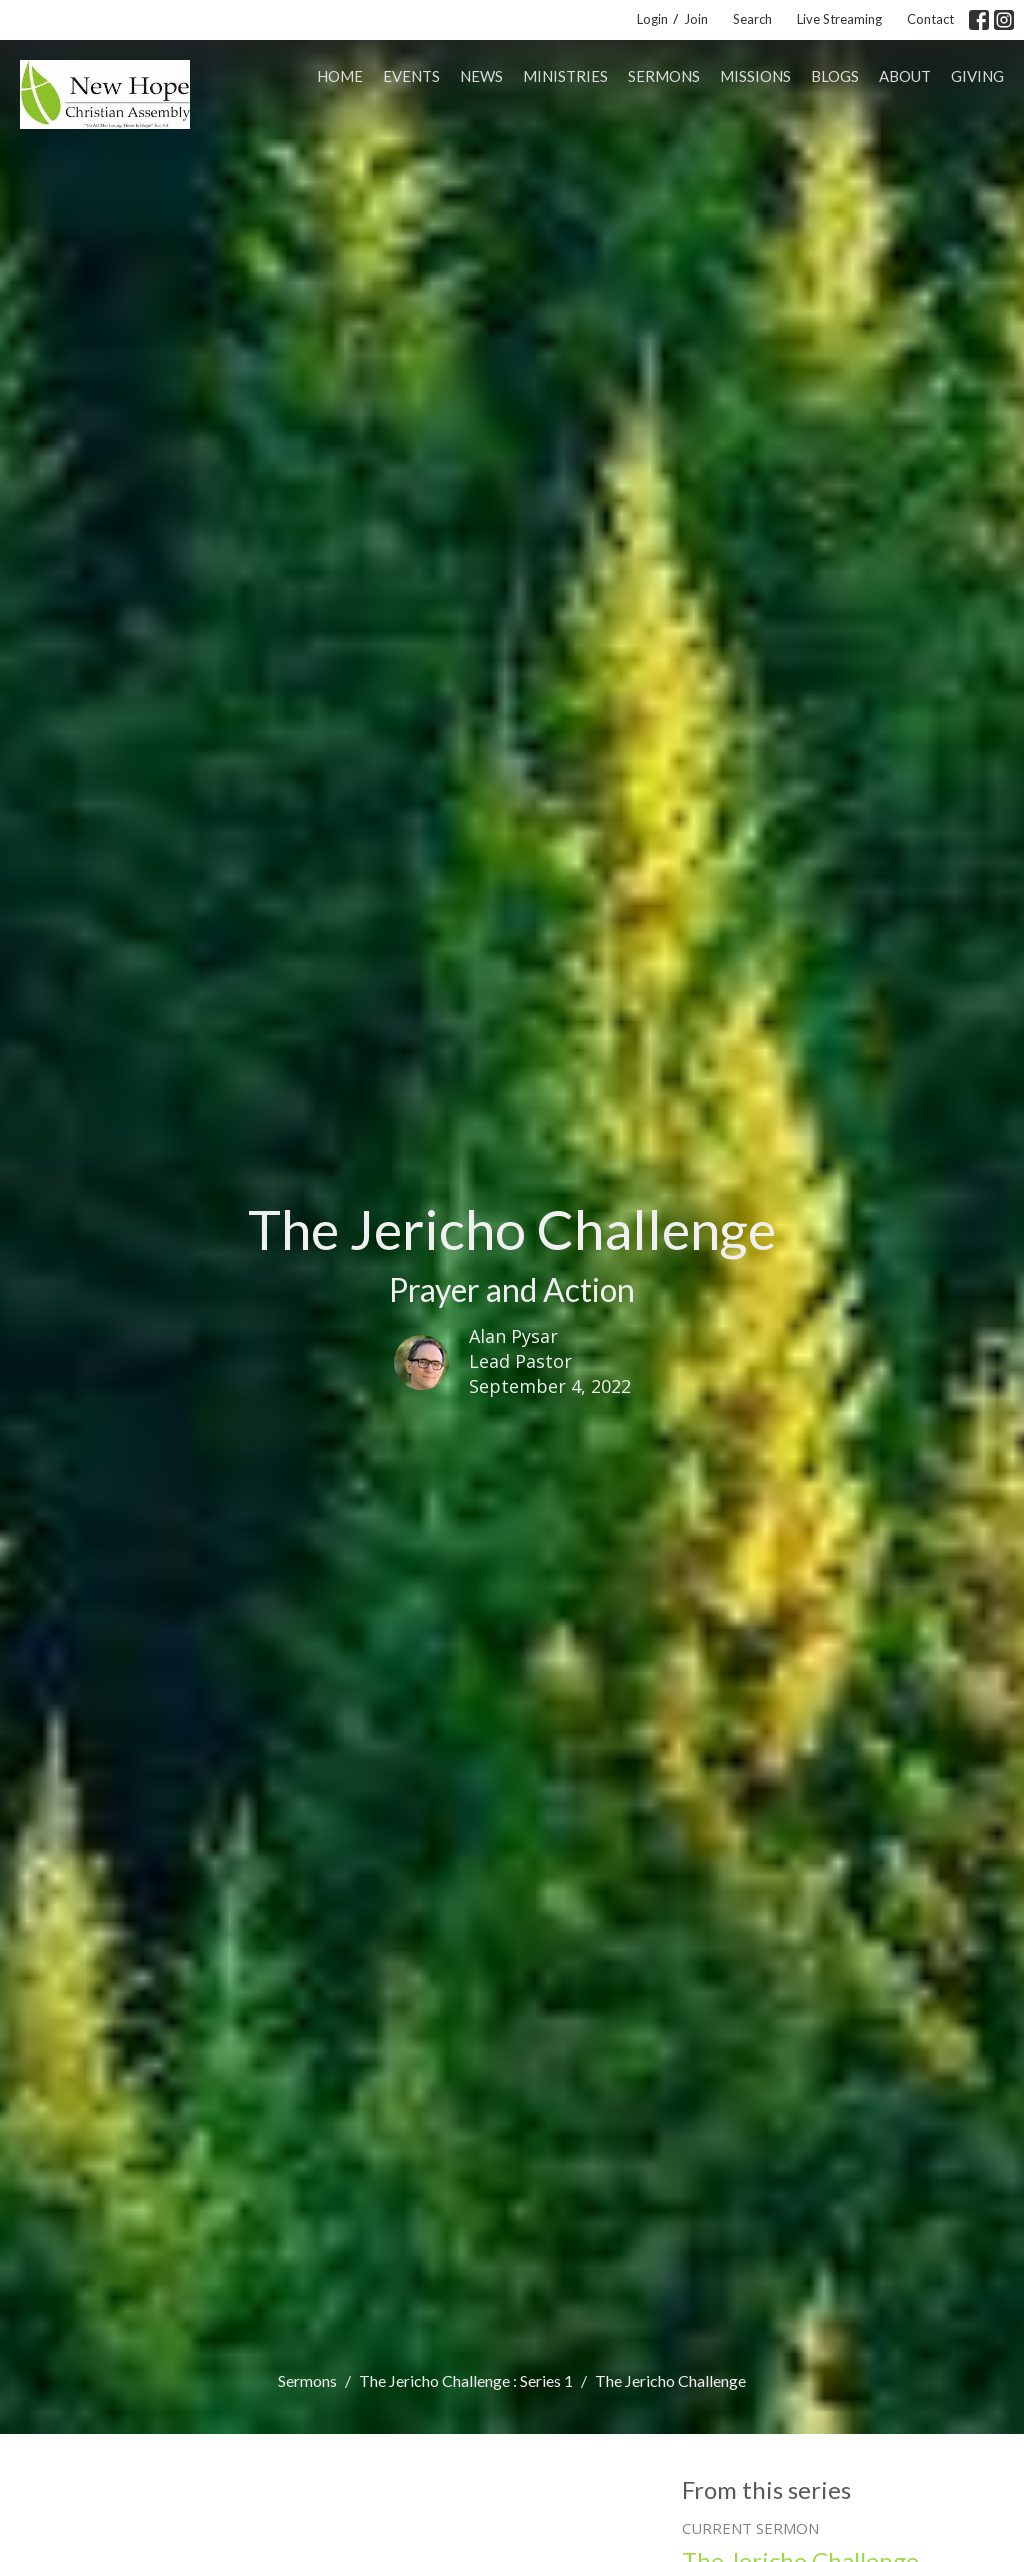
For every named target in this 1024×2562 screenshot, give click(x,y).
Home (340, 76)
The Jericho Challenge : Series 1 (466, 2380)
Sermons (664, 76)
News (481, 76)
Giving (977, 76)
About (905, 76)
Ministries (565, 76)
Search (752, 19)
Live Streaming (839, 19)
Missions (755, 76)
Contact (930, 19)
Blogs (835, 76)
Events (411, 76)
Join (696, 19)
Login (652, 19)
